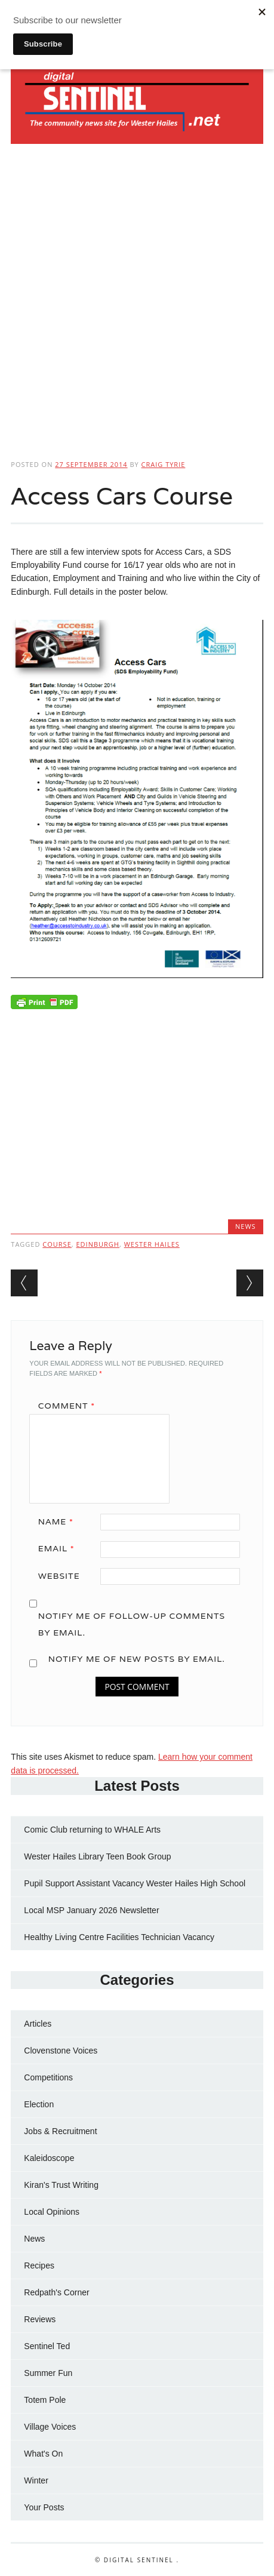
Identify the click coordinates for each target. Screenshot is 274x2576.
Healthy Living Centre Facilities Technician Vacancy (119, 1937)
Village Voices (50, 2426)
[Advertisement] (137, 298)
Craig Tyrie (163, 464)
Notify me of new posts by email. (136, 1658)
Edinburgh (97, 1244)
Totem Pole (45, 2400)
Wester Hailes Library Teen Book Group (97, 1856)
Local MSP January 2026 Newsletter (91, 1910)
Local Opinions (51, 2212)
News (245, 1226)
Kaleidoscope (49, 2158)
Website (59, 1575)
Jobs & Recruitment (60, 2131)
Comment (70, 1405)
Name (60, 1521)
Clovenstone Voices (60, 2050)
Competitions (48, 2077)
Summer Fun (48, 2373)
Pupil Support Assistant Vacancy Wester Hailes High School (134, 1883)
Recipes (39, 2265)
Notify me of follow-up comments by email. (131, 1624)
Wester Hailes (152, 1244)
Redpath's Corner (56, 2292)
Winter (36, 2480)
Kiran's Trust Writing (61, 2185)
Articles (37, 2023)
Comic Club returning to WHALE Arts (92, 1829)
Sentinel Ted (47, 2346)
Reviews (40, 2319)
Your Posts (44, 2507)
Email (60, 1548)
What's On (43, 2453)
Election (39, 2104)
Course (56, 1244)
